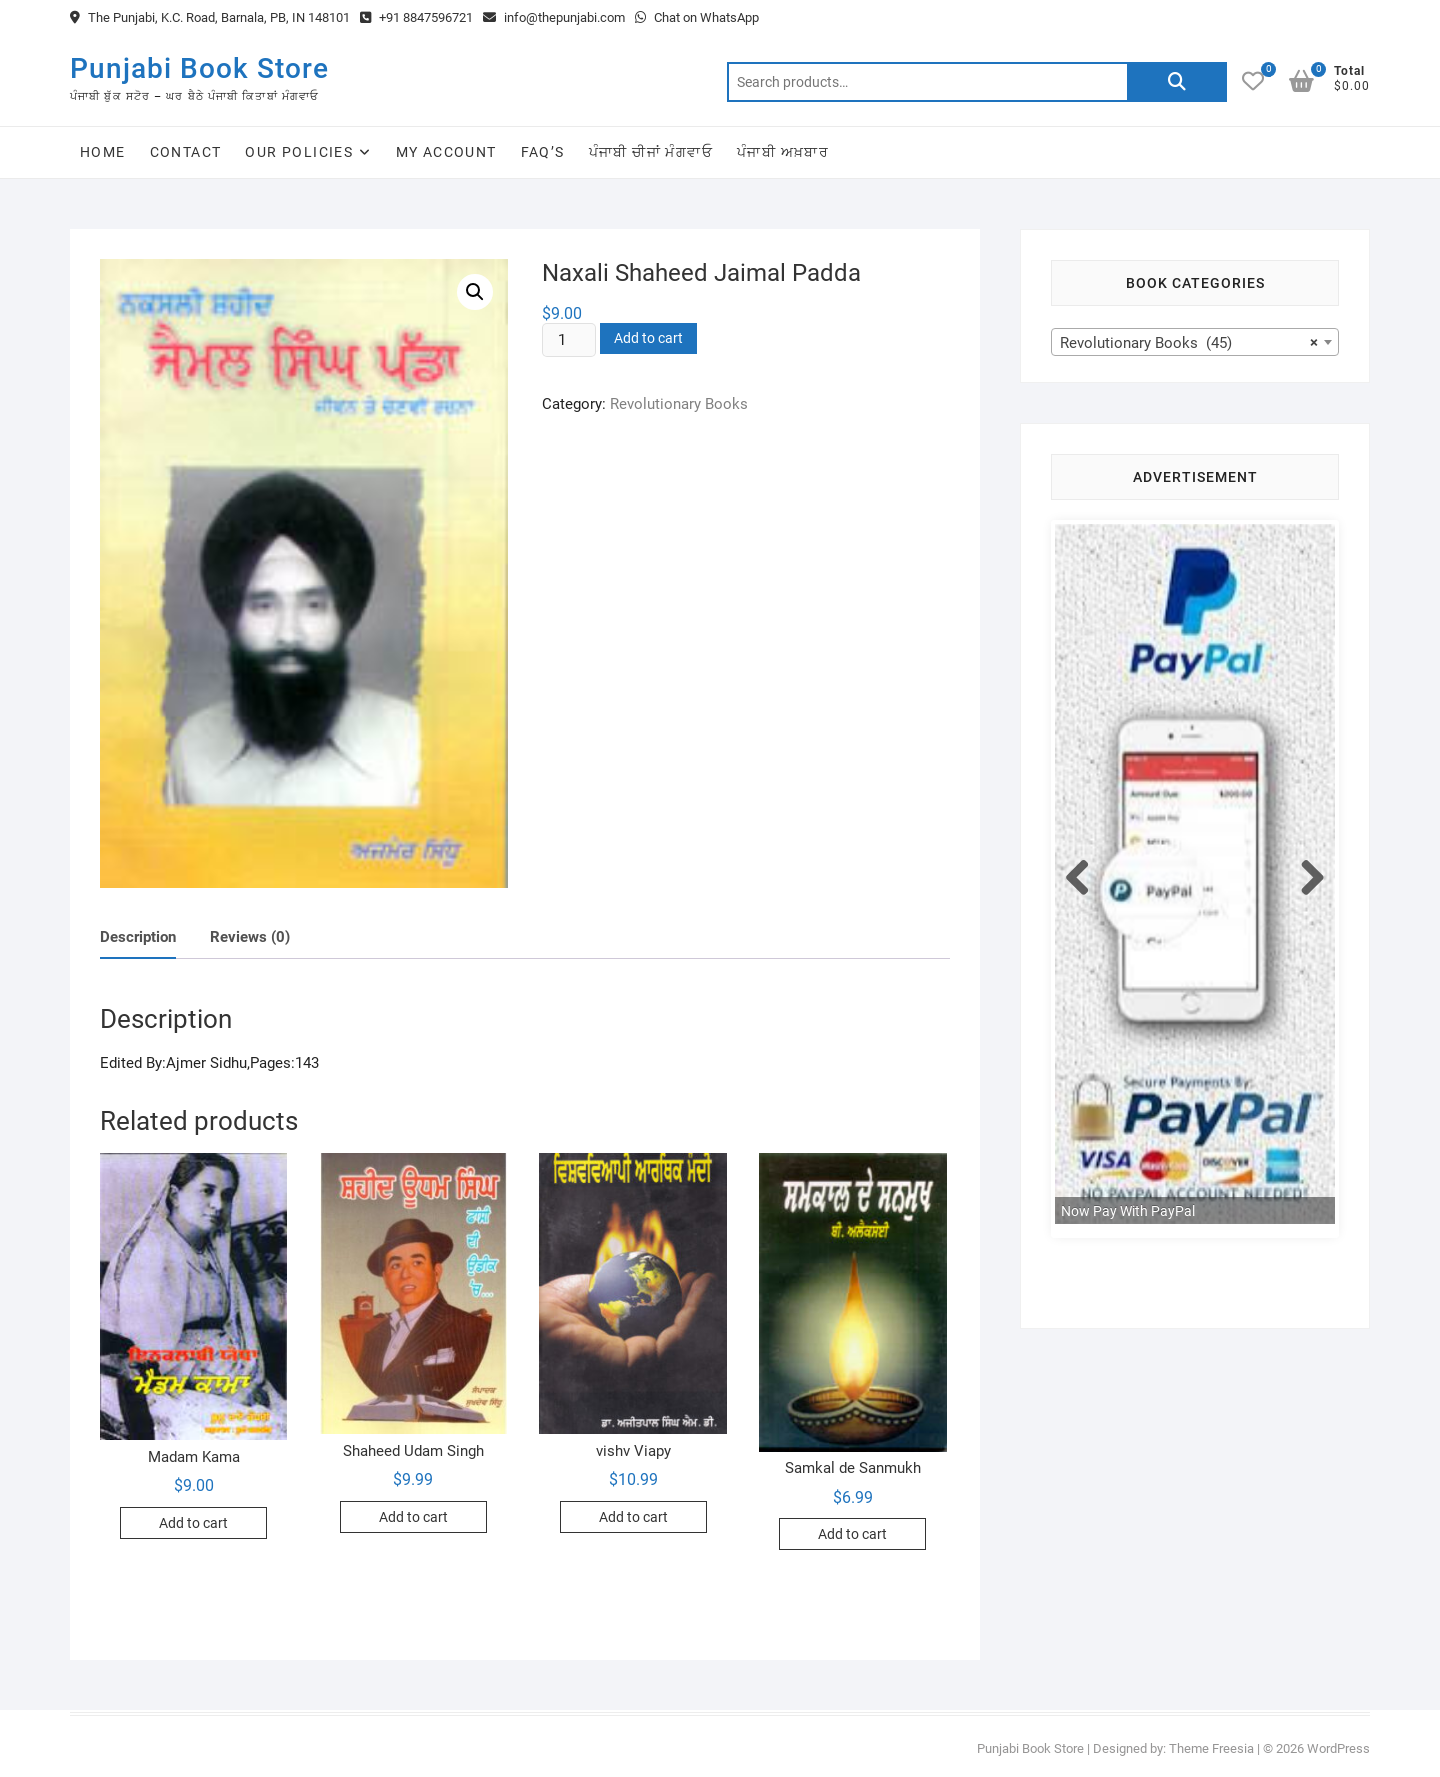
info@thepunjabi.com (554, 17)
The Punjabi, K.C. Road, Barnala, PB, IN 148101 (210, 17)
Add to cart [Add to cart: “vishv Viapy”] (633, 1517)
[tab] (138, 938)
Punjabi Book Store (199, 68)
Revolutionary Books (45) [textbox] (1189, 343)
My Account (446, 152)
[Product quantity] (569, 340)
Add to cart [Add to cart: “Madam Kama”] (193, 1523)
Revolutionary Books (679, 404)
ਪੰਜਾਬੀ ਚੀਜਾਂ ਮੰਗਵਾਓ (651, 152)
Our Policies (299, 152)
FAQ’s (543, 152)
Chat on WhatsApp (697, 17)
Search (1177, 82)
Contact (186, 152)
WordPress (1338, 1748)
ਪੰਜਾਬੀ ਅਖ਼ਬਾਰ (783, 152)
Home (103, 152)
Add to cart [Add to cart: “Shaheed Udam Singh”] (413, 1517)
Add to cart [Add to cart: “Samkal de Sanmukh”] (852, 1534)
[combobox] (1195, 342)
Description (138, 937)
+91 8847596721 (416, 17)
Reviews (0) (250, 937)
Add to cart (648, 338)
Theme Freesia (1211, 1748)
